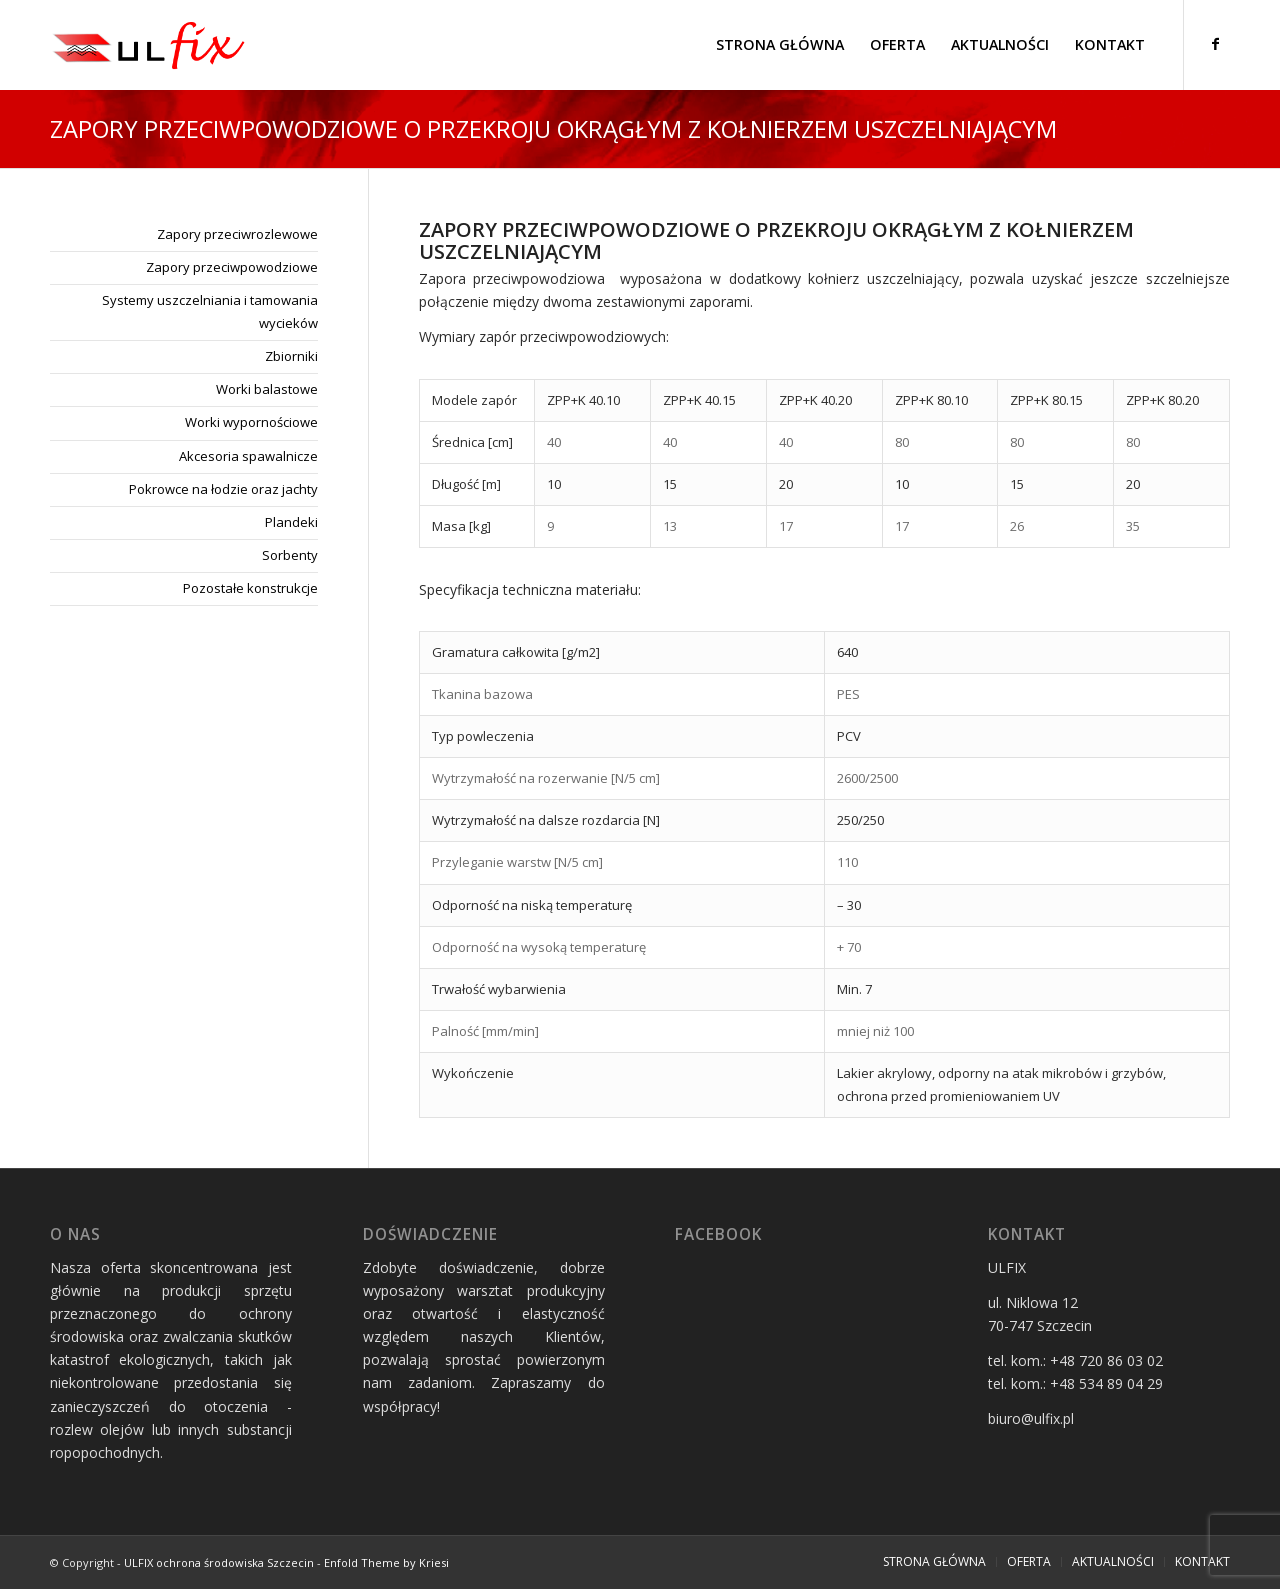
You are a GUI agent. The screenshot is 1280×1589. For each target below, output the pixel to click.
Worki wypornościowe (251, 422)
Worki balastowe (267, 389)
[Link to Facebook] (1215, 44)
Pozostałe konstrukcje (250, 588)
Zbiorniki (291, 356)
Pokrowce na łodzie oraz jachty (223, 489)
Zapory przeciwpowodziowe (232, 267)
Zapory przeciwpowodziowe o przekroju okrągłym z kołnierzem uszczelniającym (553, 129)
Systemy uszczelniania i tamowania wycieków (210, 311)
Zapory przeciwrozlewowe (237, 234)
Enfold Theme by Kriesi (386, 1562)
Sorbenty (290, 555)
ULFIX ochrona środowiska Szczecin (219, 1562)
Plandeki (291, 522)
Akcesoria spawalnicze (248, 456)
